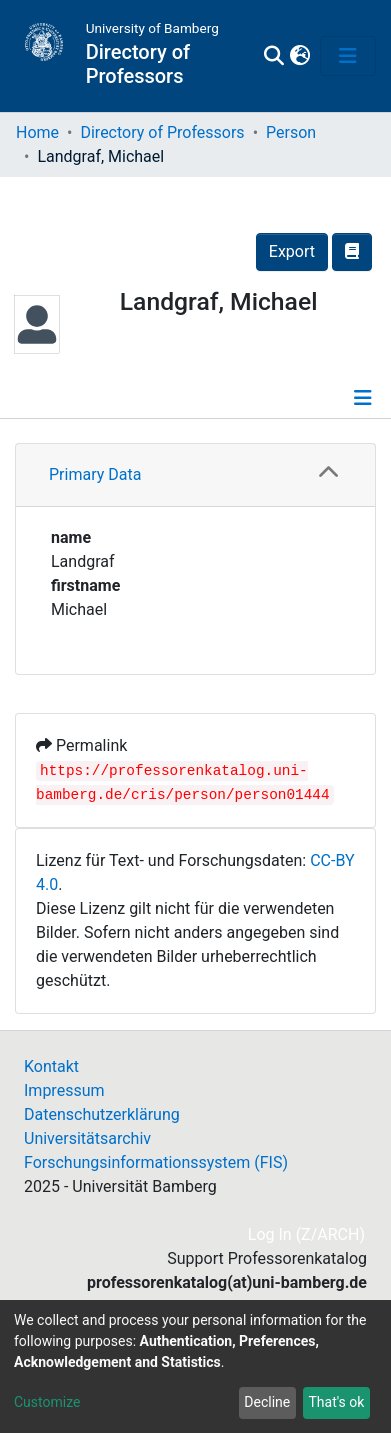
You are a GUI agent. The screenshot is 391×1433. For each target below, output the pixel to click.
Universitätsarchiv (87, 1138)
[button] (299, 56)
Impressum (64, 1090)
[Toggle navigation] (348, 56)
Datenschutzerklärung (102, 1114)
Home (37, 132)
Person (291, 132)
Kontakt (51, 1066)
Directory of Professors (162, 132)
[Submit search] (274, 56)
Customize (47, 1402)
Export (292, 251)
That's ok (336, 1402)
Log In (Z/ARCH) (307, 1234)
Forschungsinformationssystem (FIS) (156, 1162)
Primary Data (95, 474)
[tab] (195, 475)
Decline (267, 1402)
